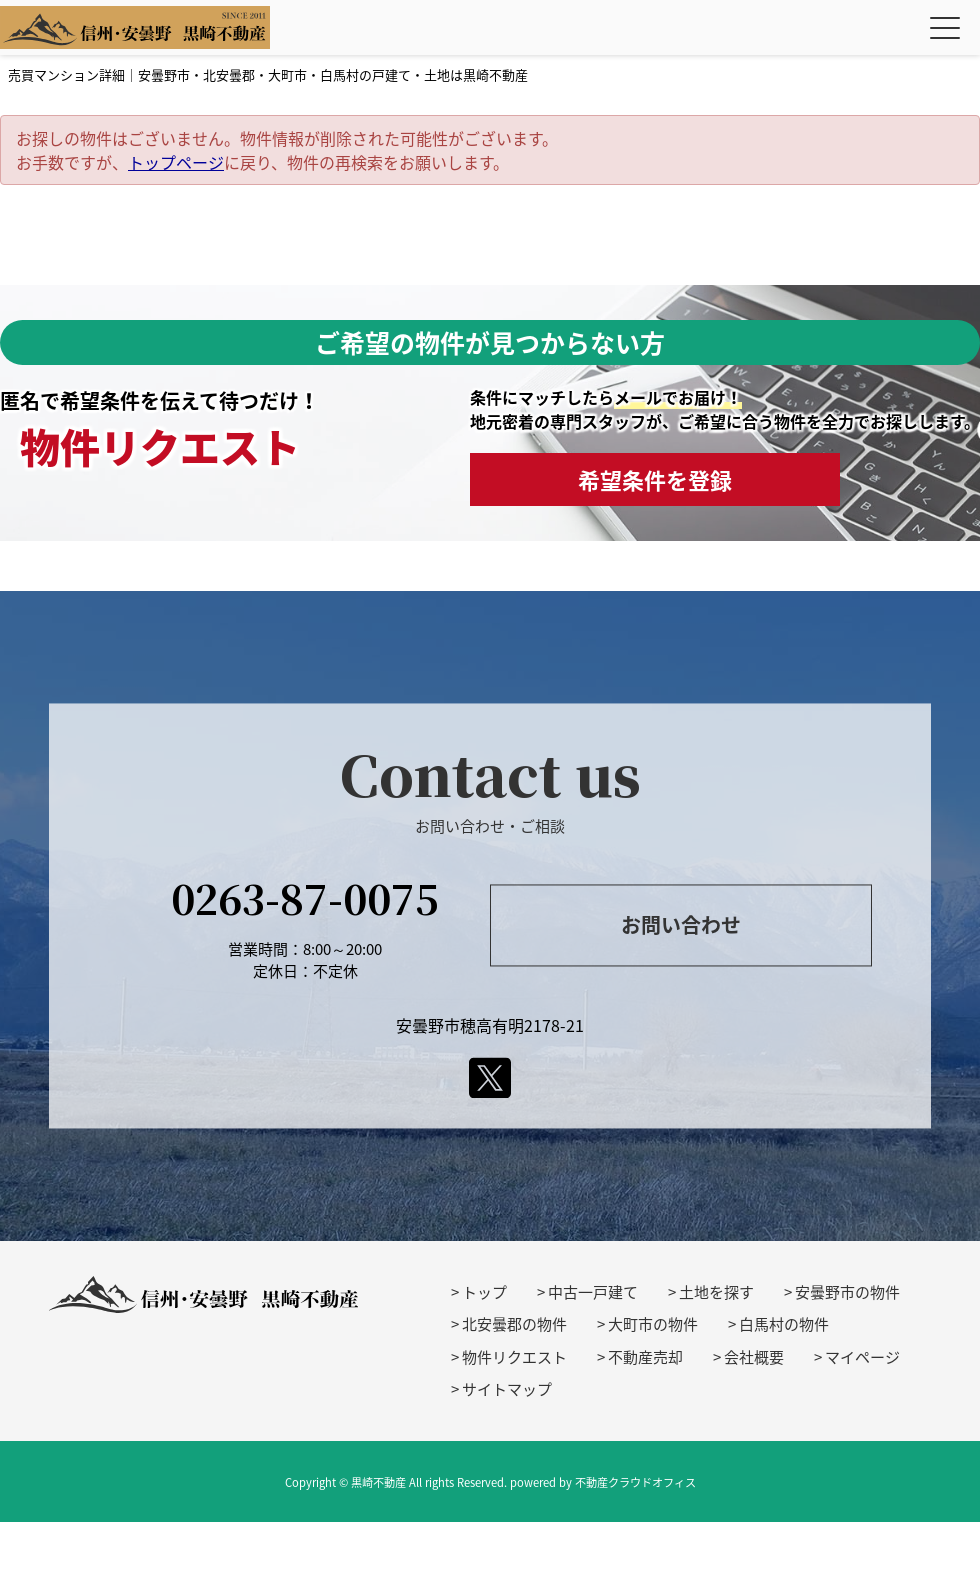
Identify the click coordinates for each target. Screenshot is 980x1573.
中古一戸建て (593, 1292)
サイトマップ (507, 1389)
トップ (484, 1292)
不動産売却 (645, 1357)
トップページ (176, 162)
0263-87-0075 (305, 897)
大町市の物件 (653, 1324)
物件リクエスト (514, 1357)
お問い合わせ (681, 924)
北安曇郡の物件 (514, 1324)
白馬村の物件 (784, 1324)
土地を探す (716, 1292)
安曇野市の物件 (847, 1292)
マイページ (862, 1357)
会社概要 (754, 1357)
